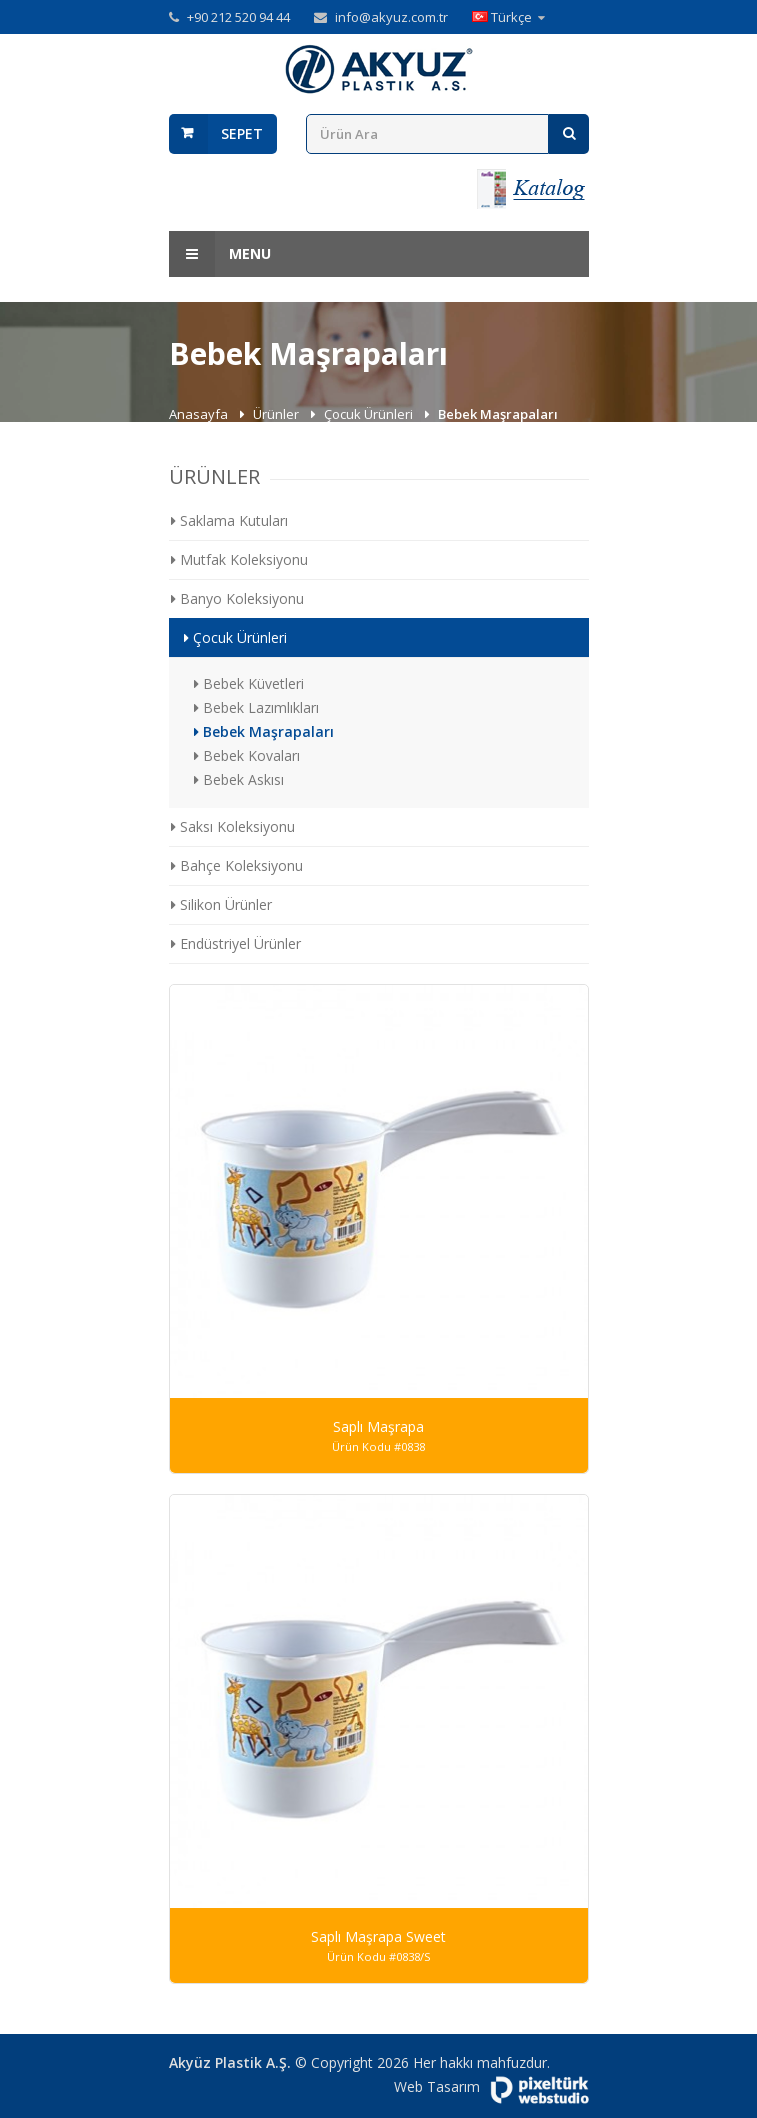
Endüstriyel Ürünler (236, 943)
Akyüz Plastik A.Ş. (230, 2062)
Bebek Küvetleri (249, 683)
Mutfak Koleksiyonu (239, 559)
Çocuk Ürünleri (370, 414)
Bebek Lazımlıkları (256, 707)
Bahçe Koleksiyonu (237, 865)
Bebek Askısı (239, 779)
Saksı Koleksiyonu (233, 826)
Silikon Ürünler (221, 904)
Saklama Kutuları (229, 520)
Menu (220, 254)
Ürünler (277, 414)
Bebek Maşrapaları (264, 731)
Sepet (242, 133)
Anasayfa (200, 414)
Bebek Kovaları (247, 755)
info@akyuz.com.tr (391, 17)
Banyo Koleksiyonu (237, 598)
